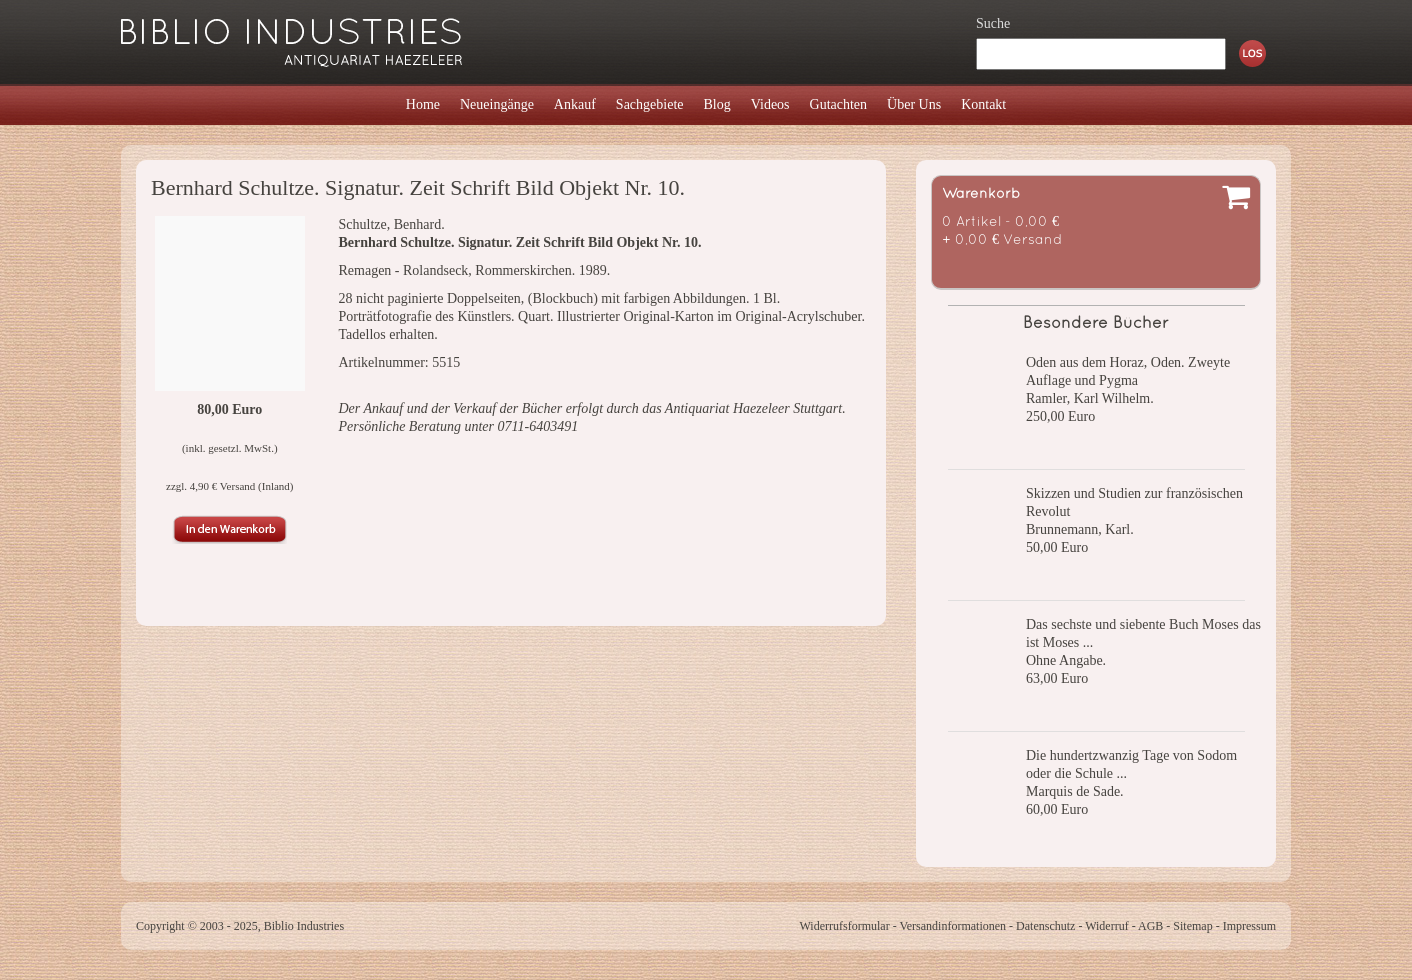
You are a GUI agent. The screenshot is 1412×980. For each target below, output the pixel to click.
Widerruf (1107, 926)
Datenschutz (1045, 926)
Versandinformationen (952, 926)
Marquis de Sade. (1075, 791)
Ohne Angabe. (1066, 660)
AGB (1150, 926)
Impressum (1249, 926)
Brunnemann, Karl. (1080, 529)
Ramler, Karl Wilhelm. (1090, 398)
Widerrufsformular (844, 926)
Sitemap (1192, 926)
